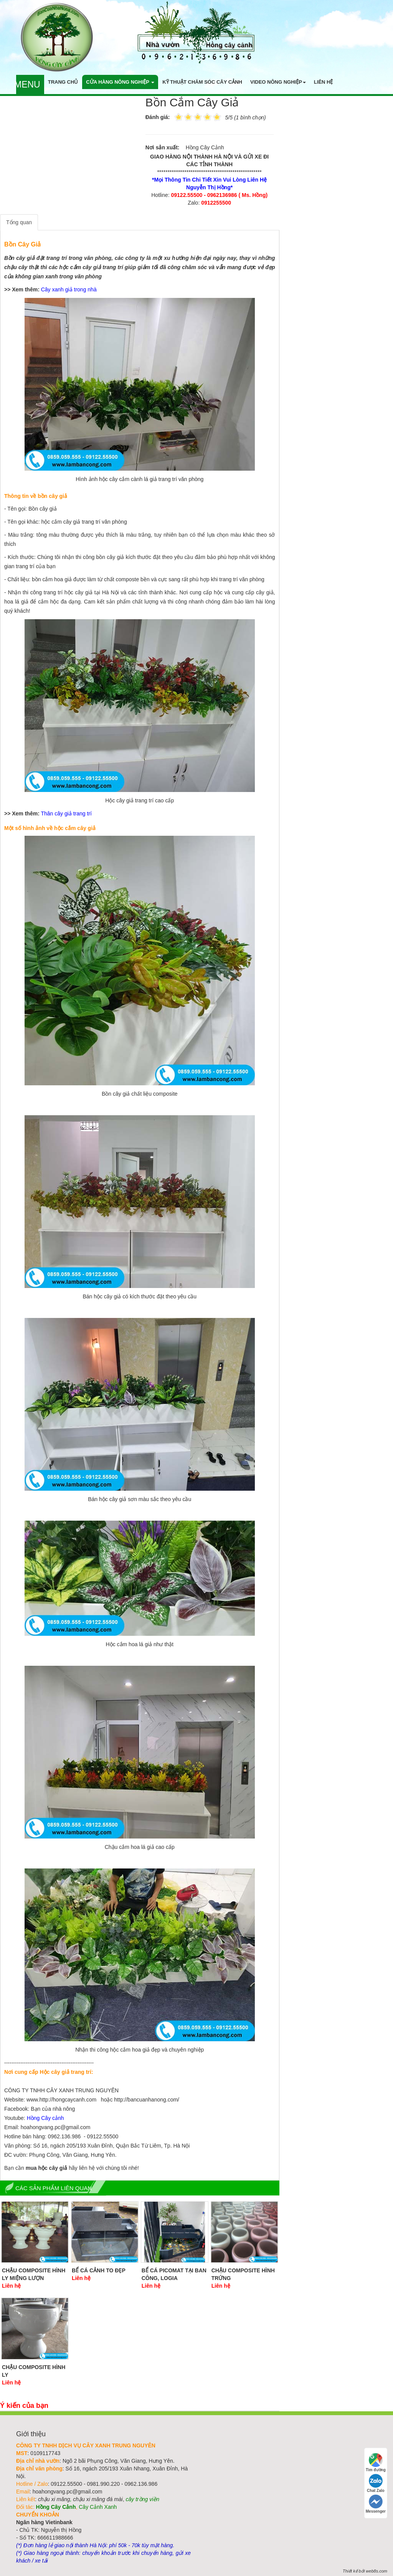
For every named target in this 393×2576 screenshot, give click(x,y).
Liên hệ (323, 82)
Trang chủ (63, 82)
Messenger (376, 2504)
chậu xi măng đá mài (97, 2499)
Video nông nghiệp (278, 82)
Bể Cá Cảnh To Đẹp (98, 2270)
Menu (27, 84)
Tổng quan (19, 222)
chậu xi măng (54, 2499)
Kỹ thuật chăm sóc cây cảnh (202, 82)
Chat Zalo (376, 2483)
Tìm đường (376, 2462)
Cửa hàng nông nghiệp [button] (120, 82)
